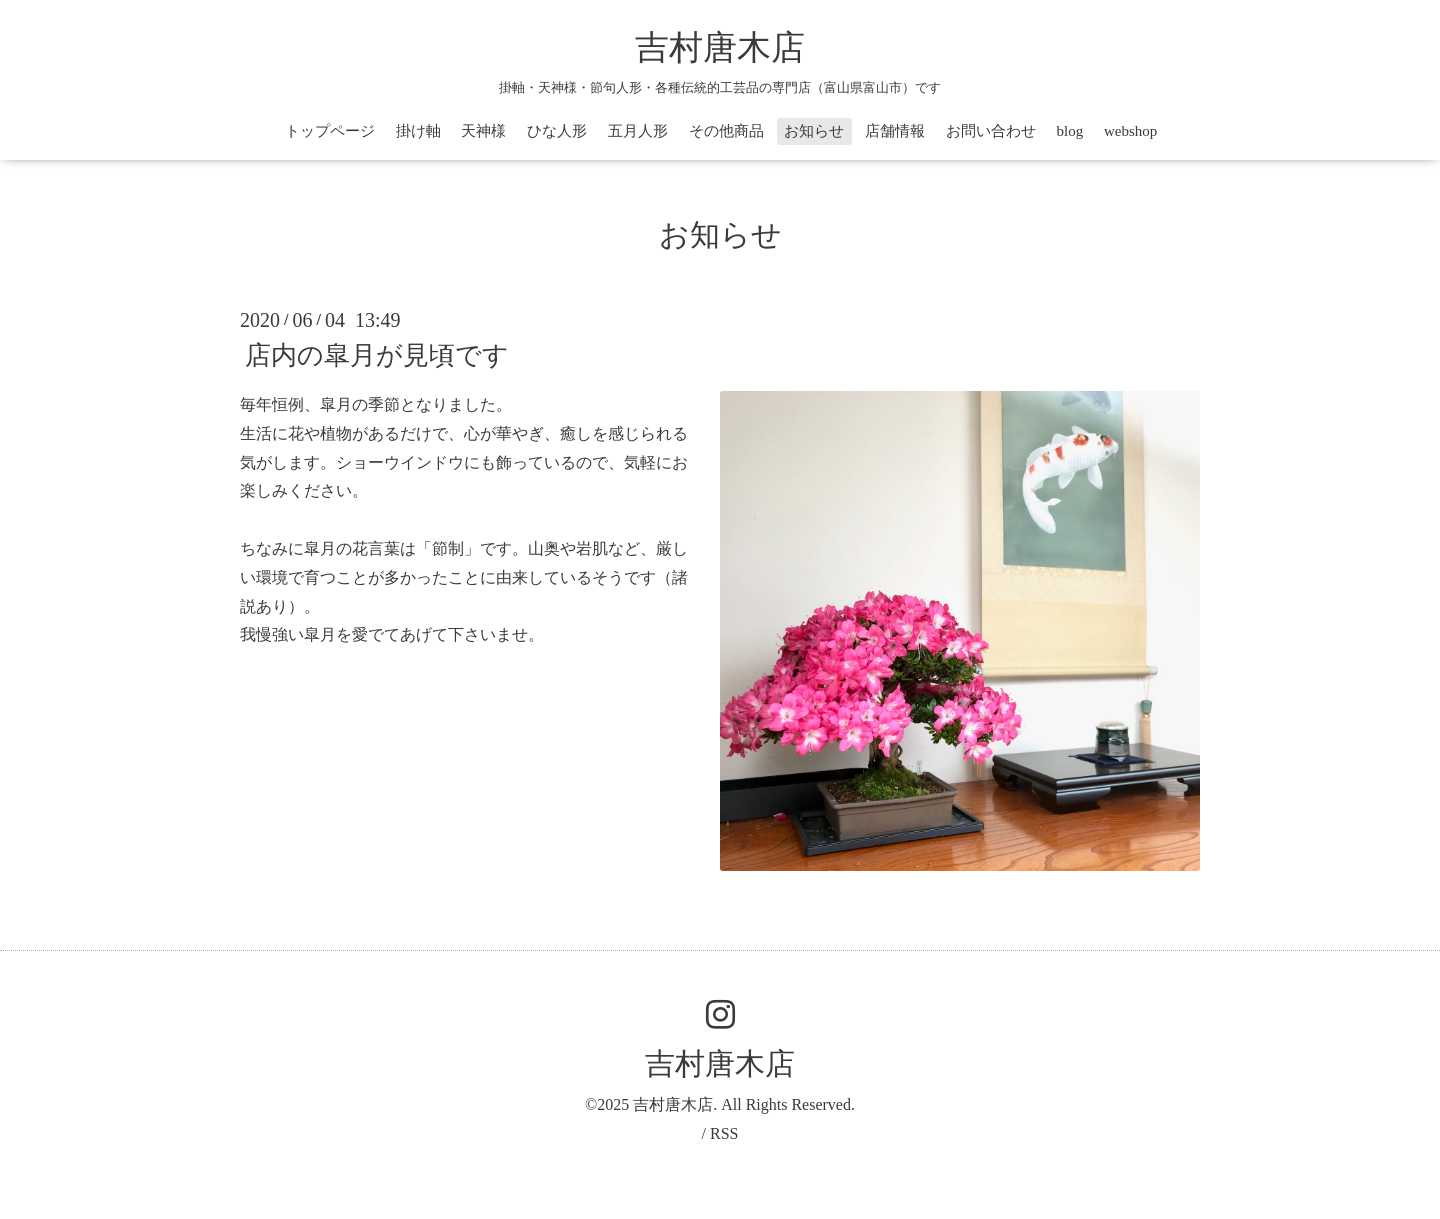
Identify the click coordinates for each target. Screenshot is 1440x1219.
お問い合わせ (991, 131)
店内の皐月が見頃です (377, 355)
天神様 (483, 131)
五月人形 (638, 131)
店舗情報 (895, 131)
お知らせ (814, 131)
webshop (1130, 131)
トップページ (330, 131)
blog (1070, 131)
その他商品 (726, 131)
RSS (724, 1133)
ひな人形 (557, 131)
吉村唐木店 (720, 47)
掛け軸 (418, 131)
